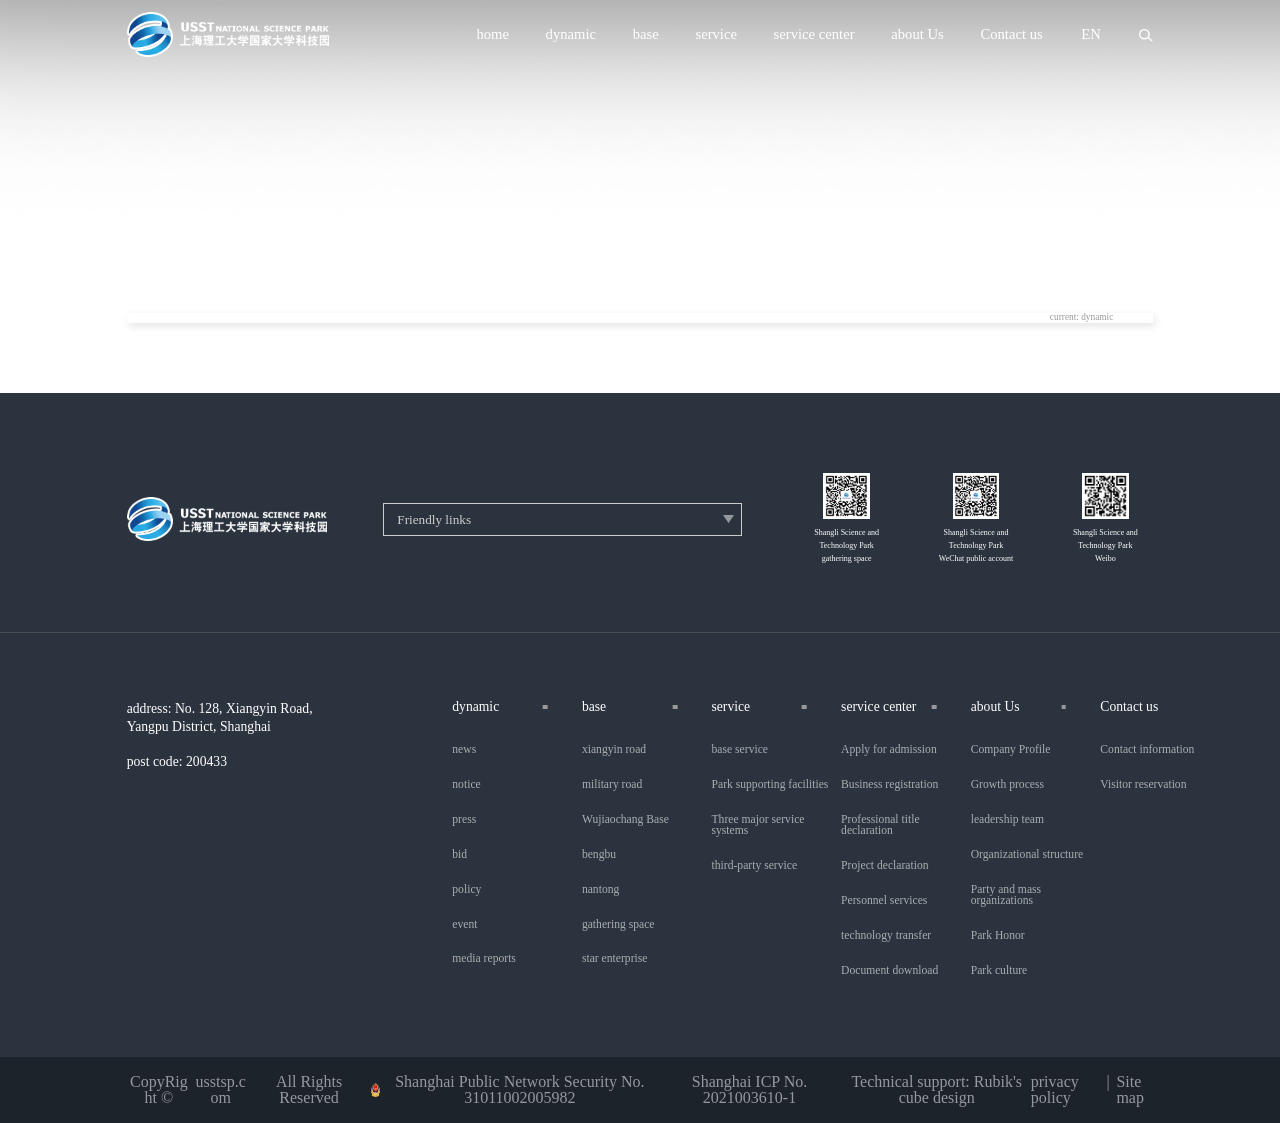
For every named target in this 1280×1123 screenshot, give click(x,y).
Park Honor (998, 936)
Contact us (1011, 34)
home (492, 34)
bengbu (599, 855)
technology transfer (886, 936)
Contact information (1147, 750)
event (464, 925)
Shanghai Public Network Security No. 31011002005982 (519, 1090)
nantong (600, 890)
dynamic (571, 34)
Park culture (999, 971)
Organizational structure (1027, 855)
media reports (484, 959)
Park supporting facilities (770, 785)
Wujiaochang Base (625, 820)
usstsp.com (221, 1090)
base (646, 34)
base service (740, 750)
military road (612, 785)
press (464, 820)
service (716, 34)
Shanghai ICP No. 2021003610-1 (749, 1090)
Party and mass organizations (1006, 895)
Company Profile (1011, 750)
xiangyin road (614, 750)
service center (814, 34)
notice (466, 785)
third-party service (755, 866)
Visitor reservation (1143, 785)
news (464, 750)
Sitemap (1130, 1090)
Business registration (889, 785)
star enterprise (615, 959)
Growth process (1007, 785)
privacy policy (1055, 1090)
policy (466, 890)
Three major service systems (758, 825)
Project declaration (884, 866)
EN (1091, 34)
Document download (889, 971)
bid (459, 855)
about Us (917, 34)
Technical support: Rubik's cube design (936, 1090)
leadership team (1007, 820)
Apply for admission (889, 750)
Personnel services (884, 901)
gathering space (618, 925)
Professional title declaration (880, 825)
